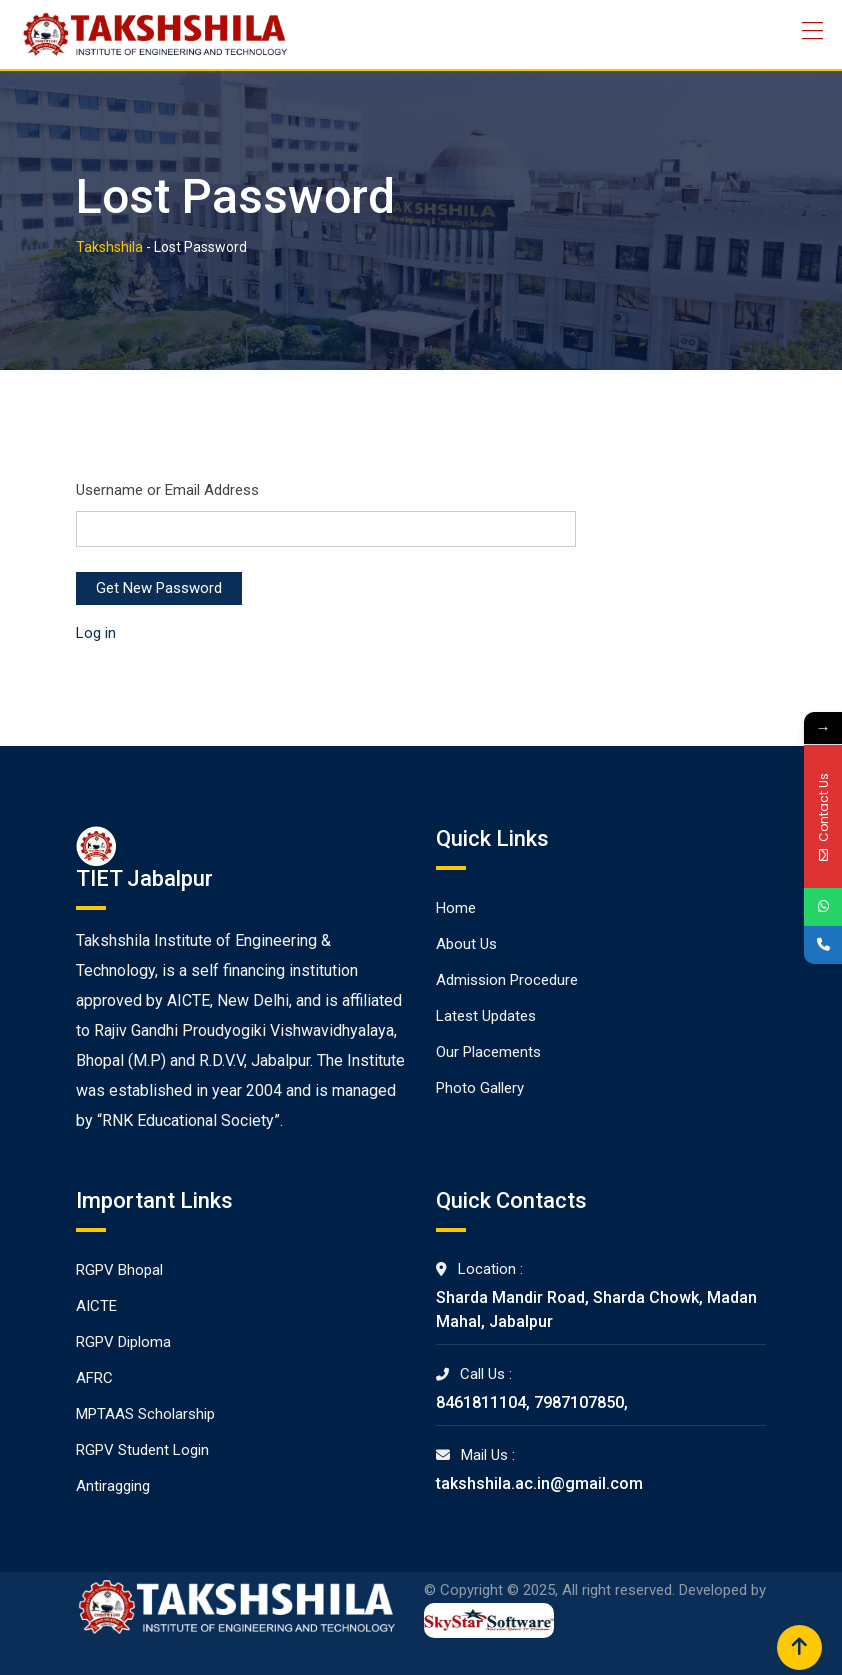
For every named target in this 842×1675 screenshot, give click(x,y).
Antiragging (113, 1486)
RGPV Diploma (123, 1342)
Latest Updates (486, 1016)
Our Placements (488, 1052)
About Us (466, 944)
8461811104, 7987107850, (532, 1402)
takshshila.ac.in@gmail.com (539, 1483)
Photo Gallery (480, 1088)
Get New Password (159, 588)
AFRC (94, 1378)
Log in (96, 633)
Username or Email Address (167, 490)
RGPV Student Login (142, 1450)
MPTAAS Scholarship (145, 1414)
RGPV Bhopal (119, 1270)
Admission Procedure (507, 980)
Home (456, 908)
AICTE (96, 1306)
